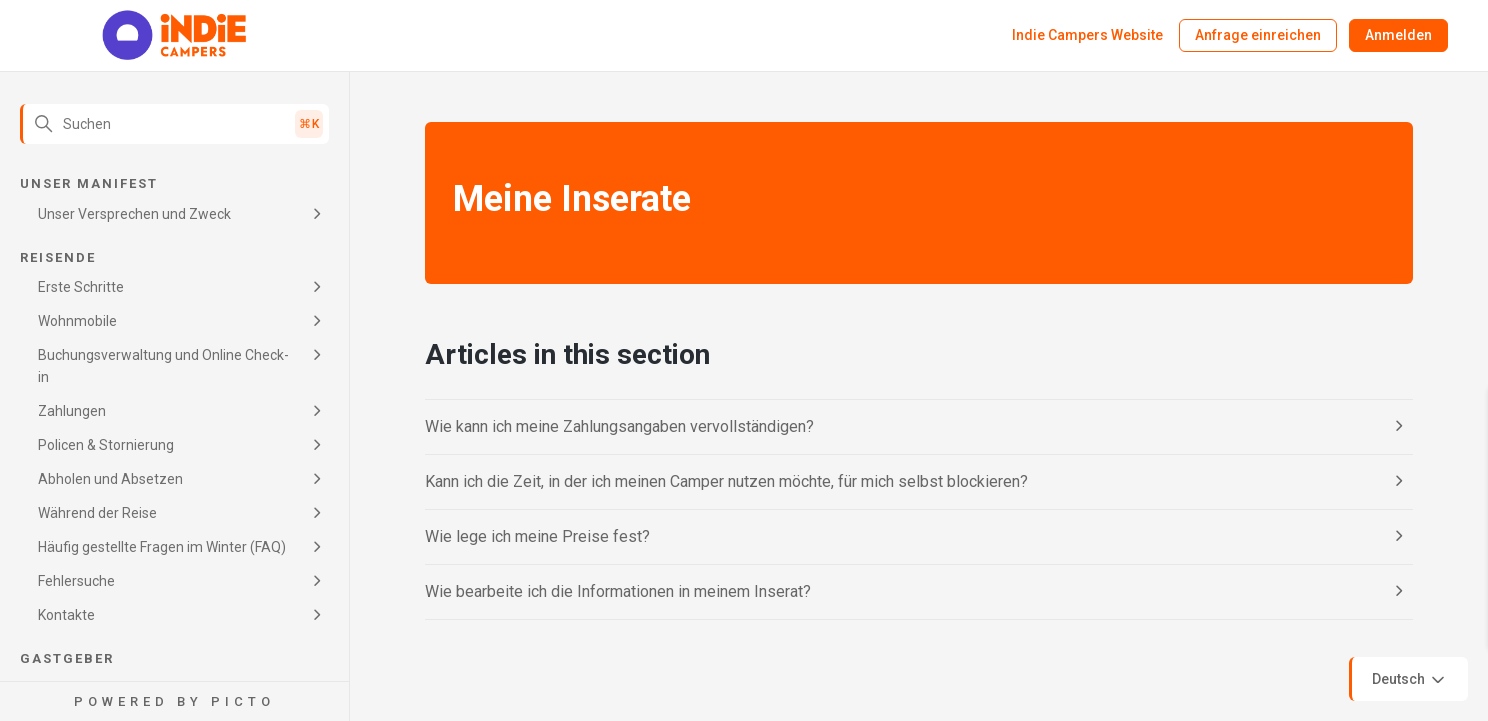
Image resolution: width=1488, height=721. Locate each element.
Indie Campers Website (1087, 35)
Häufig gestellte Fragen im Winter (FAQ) (162, 547)
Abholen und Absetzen (110, 479)
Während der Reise (97, 513)
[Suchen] (174, 124)
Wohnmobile (77, 321)
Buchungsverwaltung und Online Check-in (163, 366)
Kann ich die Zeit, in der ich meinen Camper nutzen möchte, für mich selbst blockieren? (726, 481)
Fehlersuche (76, 581)
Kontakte (66, 615)
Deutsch (1410, 680)
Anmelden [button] (1398, 35)
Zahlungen (72, 411)
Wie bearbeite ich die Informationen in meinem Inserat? (618, 591)
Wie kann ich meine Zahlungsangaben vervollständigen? (619, 426)
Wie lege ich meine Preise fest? (537, 536)
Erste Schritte (81, 287)
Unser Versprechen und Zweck (134, 214)
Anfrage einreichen (1258, 35)
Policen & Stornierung (106, 445)
